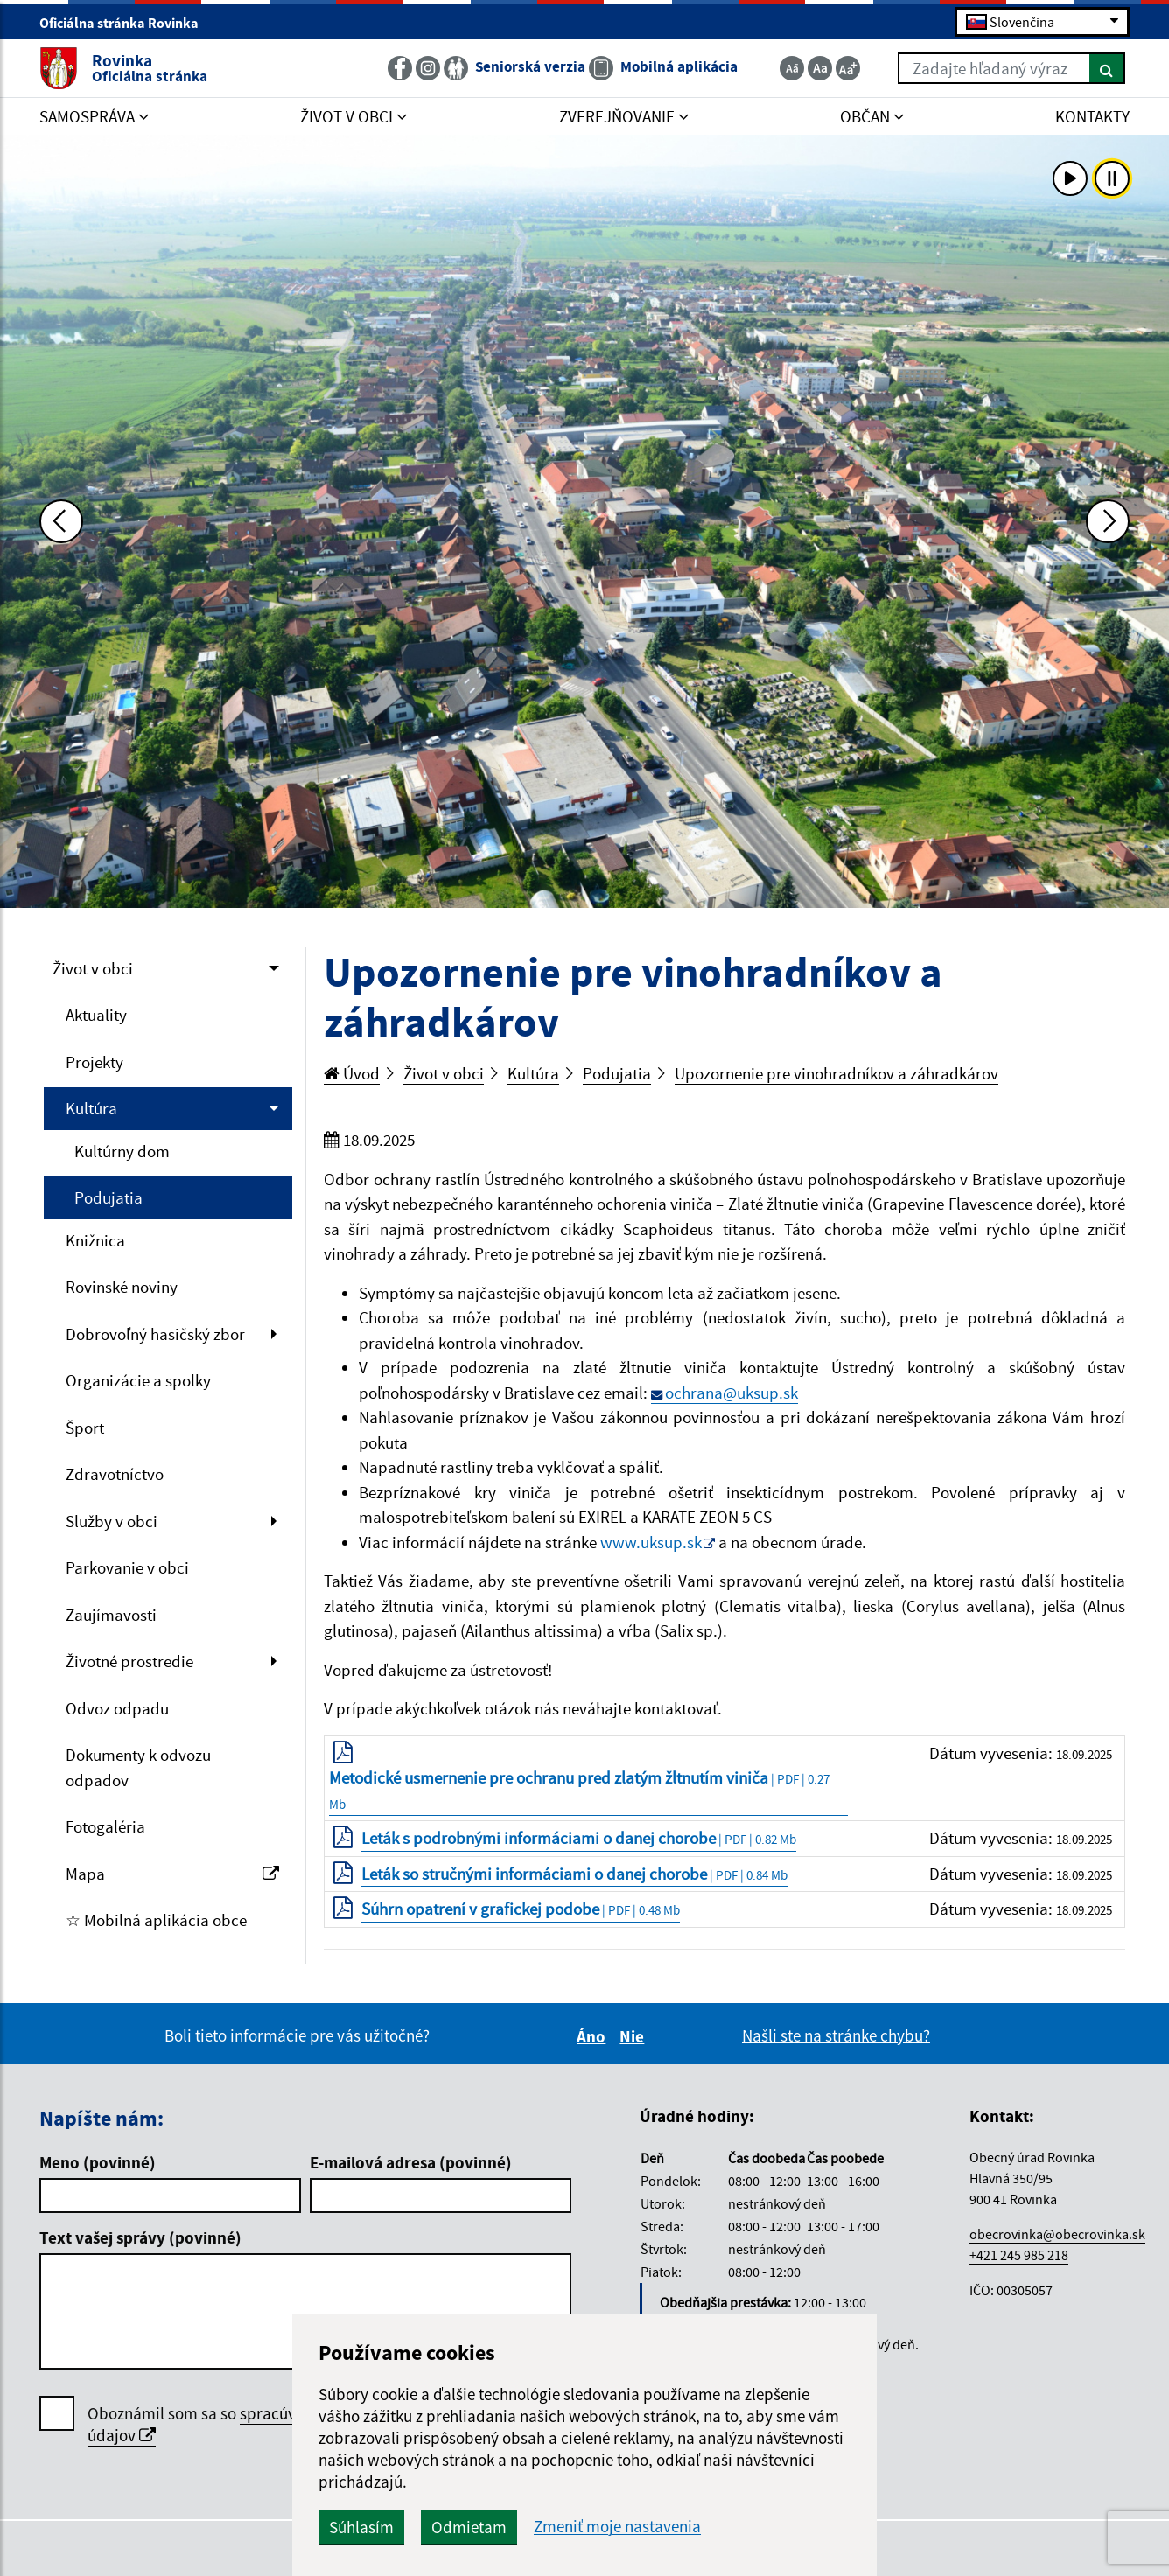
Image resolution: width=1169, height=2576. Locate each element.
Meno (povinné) (97, 2162)
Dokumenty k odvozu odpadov (138, 1767)
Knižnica (95, 1240)
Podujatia (108, 1197)
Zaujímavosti (111, 1614)
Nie (634, 2036)
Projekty (94, 1061)
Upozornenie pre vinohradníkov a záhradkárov (836, 1073)
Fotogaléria (105, 1826)
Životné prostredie (129, 1661)
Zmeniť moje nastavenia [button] (617, 2526)
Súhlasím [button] (361, 2527)
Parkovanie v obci (127, 1567)
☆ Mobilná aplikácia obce (156, 1919)
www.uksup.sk (651, 1542)
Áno (594, 2036)
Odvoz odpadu (117, 1708)
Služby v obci (112, 1521)
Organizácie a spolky (138, 1380)
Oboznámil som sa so (245, 2425)
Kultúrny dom (122, 1151)
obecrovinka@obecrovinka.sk (1057, 2234)
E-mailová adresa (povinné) (411, 2162)
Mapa (172, 1873)
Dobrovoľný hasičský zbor (155, 1333)
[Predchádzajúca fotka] (61, 521)
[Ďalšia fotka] (1108, 521)
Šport (85, 1427)
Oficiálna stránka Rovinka (126, 22)
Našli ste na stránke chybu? (836, 2035)
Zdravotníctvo (115, 1473)
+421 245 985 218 (1019, 2255)
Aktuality (96, 1014)
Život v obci (92, 968)
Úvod (352, 1073)
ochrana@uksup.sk (731, 1392)
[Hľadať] (1107, 68)
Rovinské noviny (122, 1286)
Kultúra (91, 1108)
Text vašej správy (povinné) (140, 2237)
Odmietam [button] (469, 2527)
